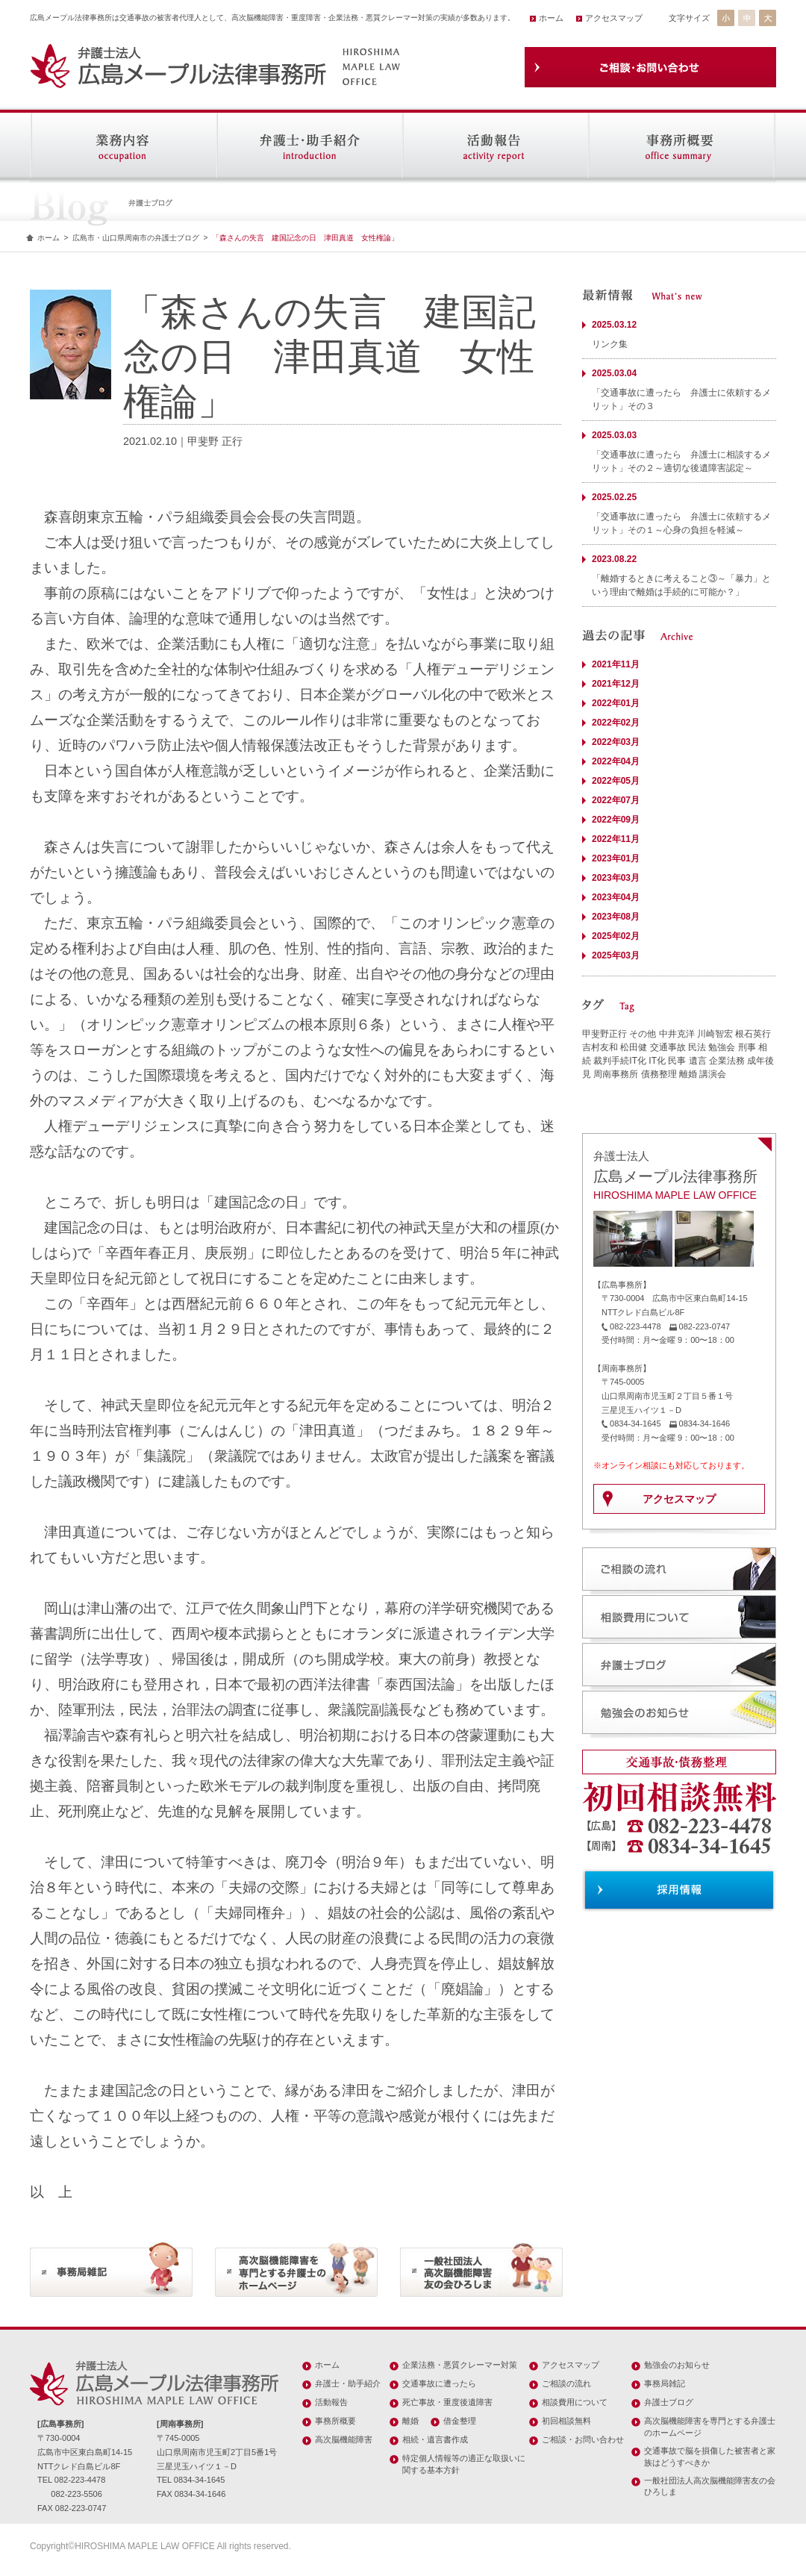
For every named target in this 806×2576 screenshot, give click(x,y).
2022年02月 (616, 722)
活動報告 (331, 2402)
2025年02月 (616, 936)
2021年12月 (616, 684)
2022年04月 (616, 761)
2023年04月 (616, 897)
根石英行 (753, 1034)
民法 (697, 1047)
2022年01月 (616, 703)
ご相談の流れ (566, 2383)
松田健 (633, 1047)
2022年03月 (616, 742)
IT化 (657, 1060)
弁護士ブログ (668, 2402)
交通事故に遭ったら (439, 2383)
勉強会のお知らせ (677, 2364)
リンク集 (610, 344)
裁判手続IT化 (619, 1060)
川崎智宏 (715, 1034)
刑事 (747, 1047)
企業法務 (727, 1060)
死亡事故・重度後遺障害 (447, 2402)
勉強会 (721, 1047)
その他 (642, 1034)
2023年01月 (616, 858)
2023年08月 (616, 916)
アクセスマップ (614, 17)
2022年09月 (616, 819)
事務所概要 (335, 2420)
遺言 (698, 1060)
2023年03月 (616, 878)
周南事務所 (615, 1074)
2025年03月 (616, 955)
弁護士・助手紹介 (348, 2383)
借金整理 (459, 2420)
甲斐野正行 (604, 1034)
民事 (677, 1060)
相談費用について (574, 2402)
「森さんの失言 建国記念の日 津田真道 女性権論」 (305, 238)
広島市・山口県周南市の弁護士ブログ (135, 238)
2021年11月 (616, 664)
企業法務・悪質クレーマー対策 (459, 2364)
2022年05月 (616, 781)
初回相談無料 (566, 2420)
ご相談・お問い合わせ (583, 2439)
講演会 (712, 1074)
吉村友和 (600, 1047)
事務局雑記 (664, 2383)
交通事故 (668, 1047)
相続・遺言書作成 (435, 2439)
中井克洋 (677, 1034)
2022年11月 (616, 839)
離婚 (688, 1074)
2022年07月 (616, 800)
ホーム (551, 17)
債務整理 (659, 1074)
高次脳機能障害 (343, 2439)
